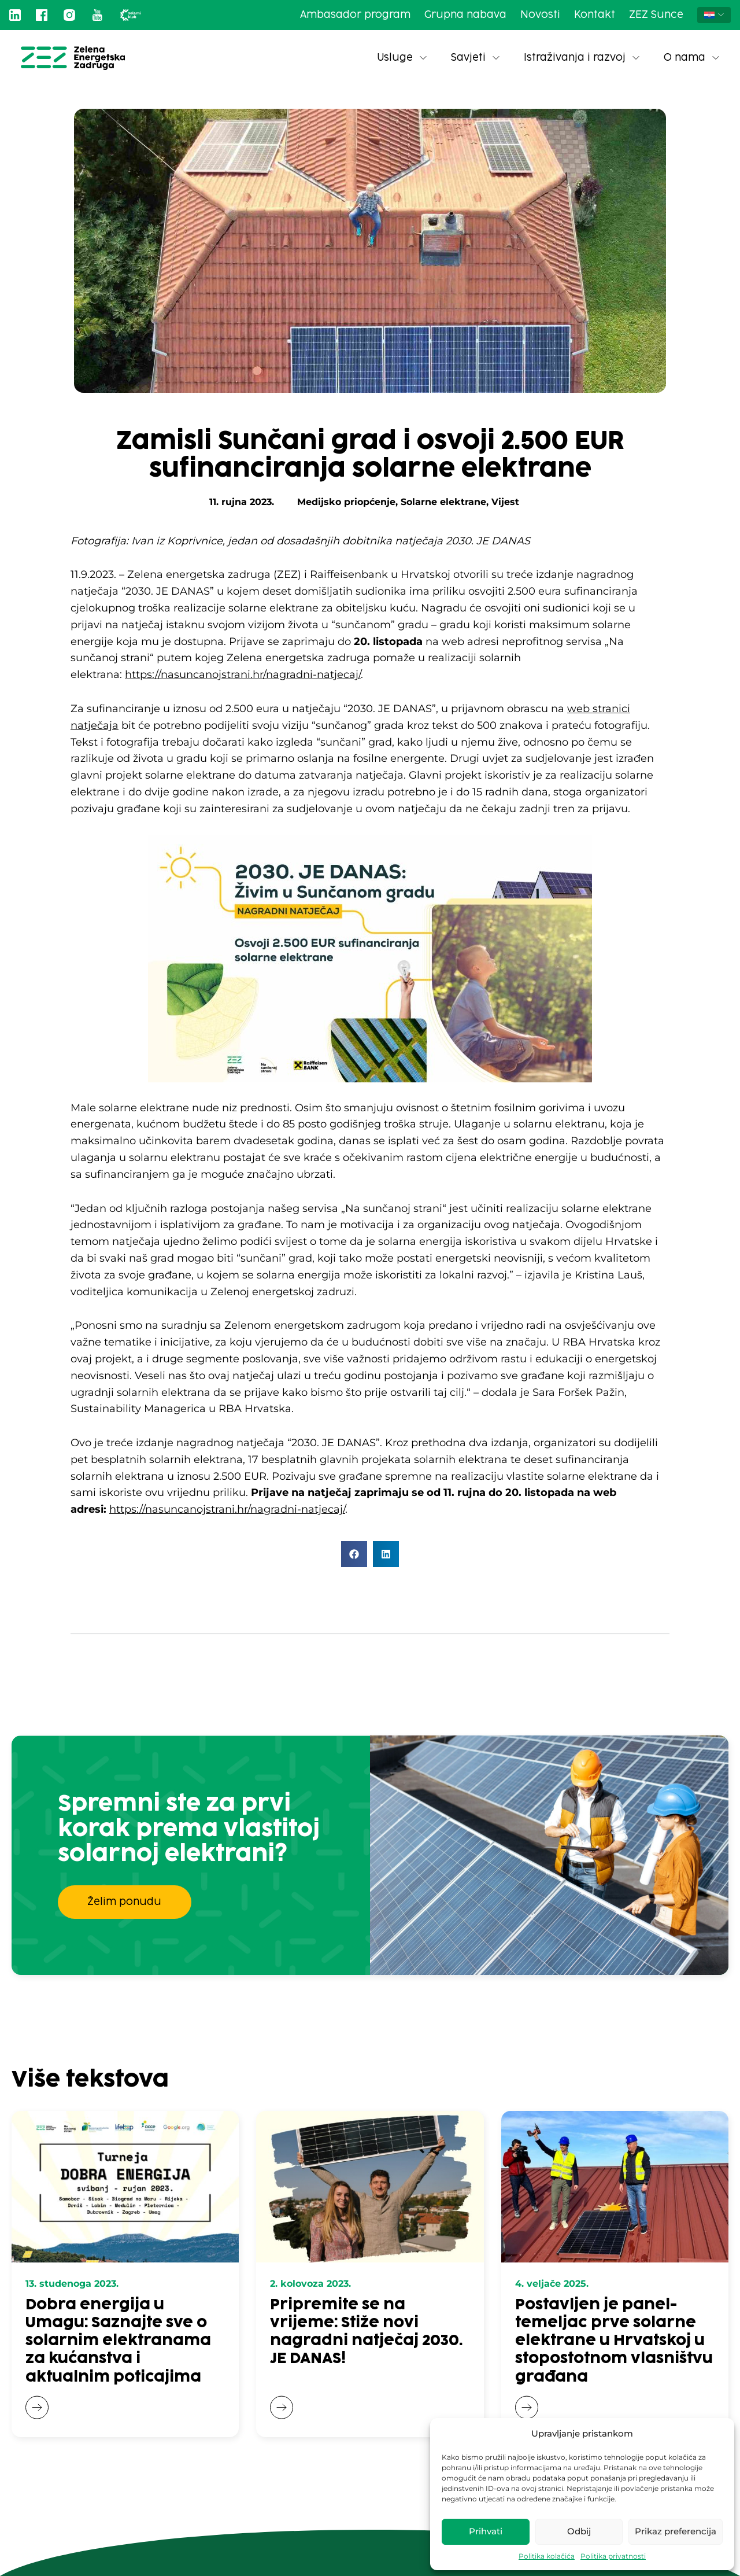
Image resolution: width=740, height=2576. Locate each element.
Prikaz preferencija (675, 2531)
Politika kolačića (547, 2556)
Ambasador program (355, 15)
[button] (354, 1554)
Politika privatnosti (613, 2556)
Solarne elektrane (443, 501)
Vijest (505, 501)
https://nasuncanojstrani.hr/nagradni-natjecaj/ (243, 674)
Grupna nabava (465, 15)
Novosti (540, 15)
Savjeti (475, 57)
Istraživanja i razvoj (581, 57)
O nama (691, 57)
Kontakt (594, 15)
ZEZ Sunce (656, 15)
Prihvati (485, 2531)
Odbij (579, 2531)
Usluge (402, 57)
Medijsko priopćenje (346, 501)
